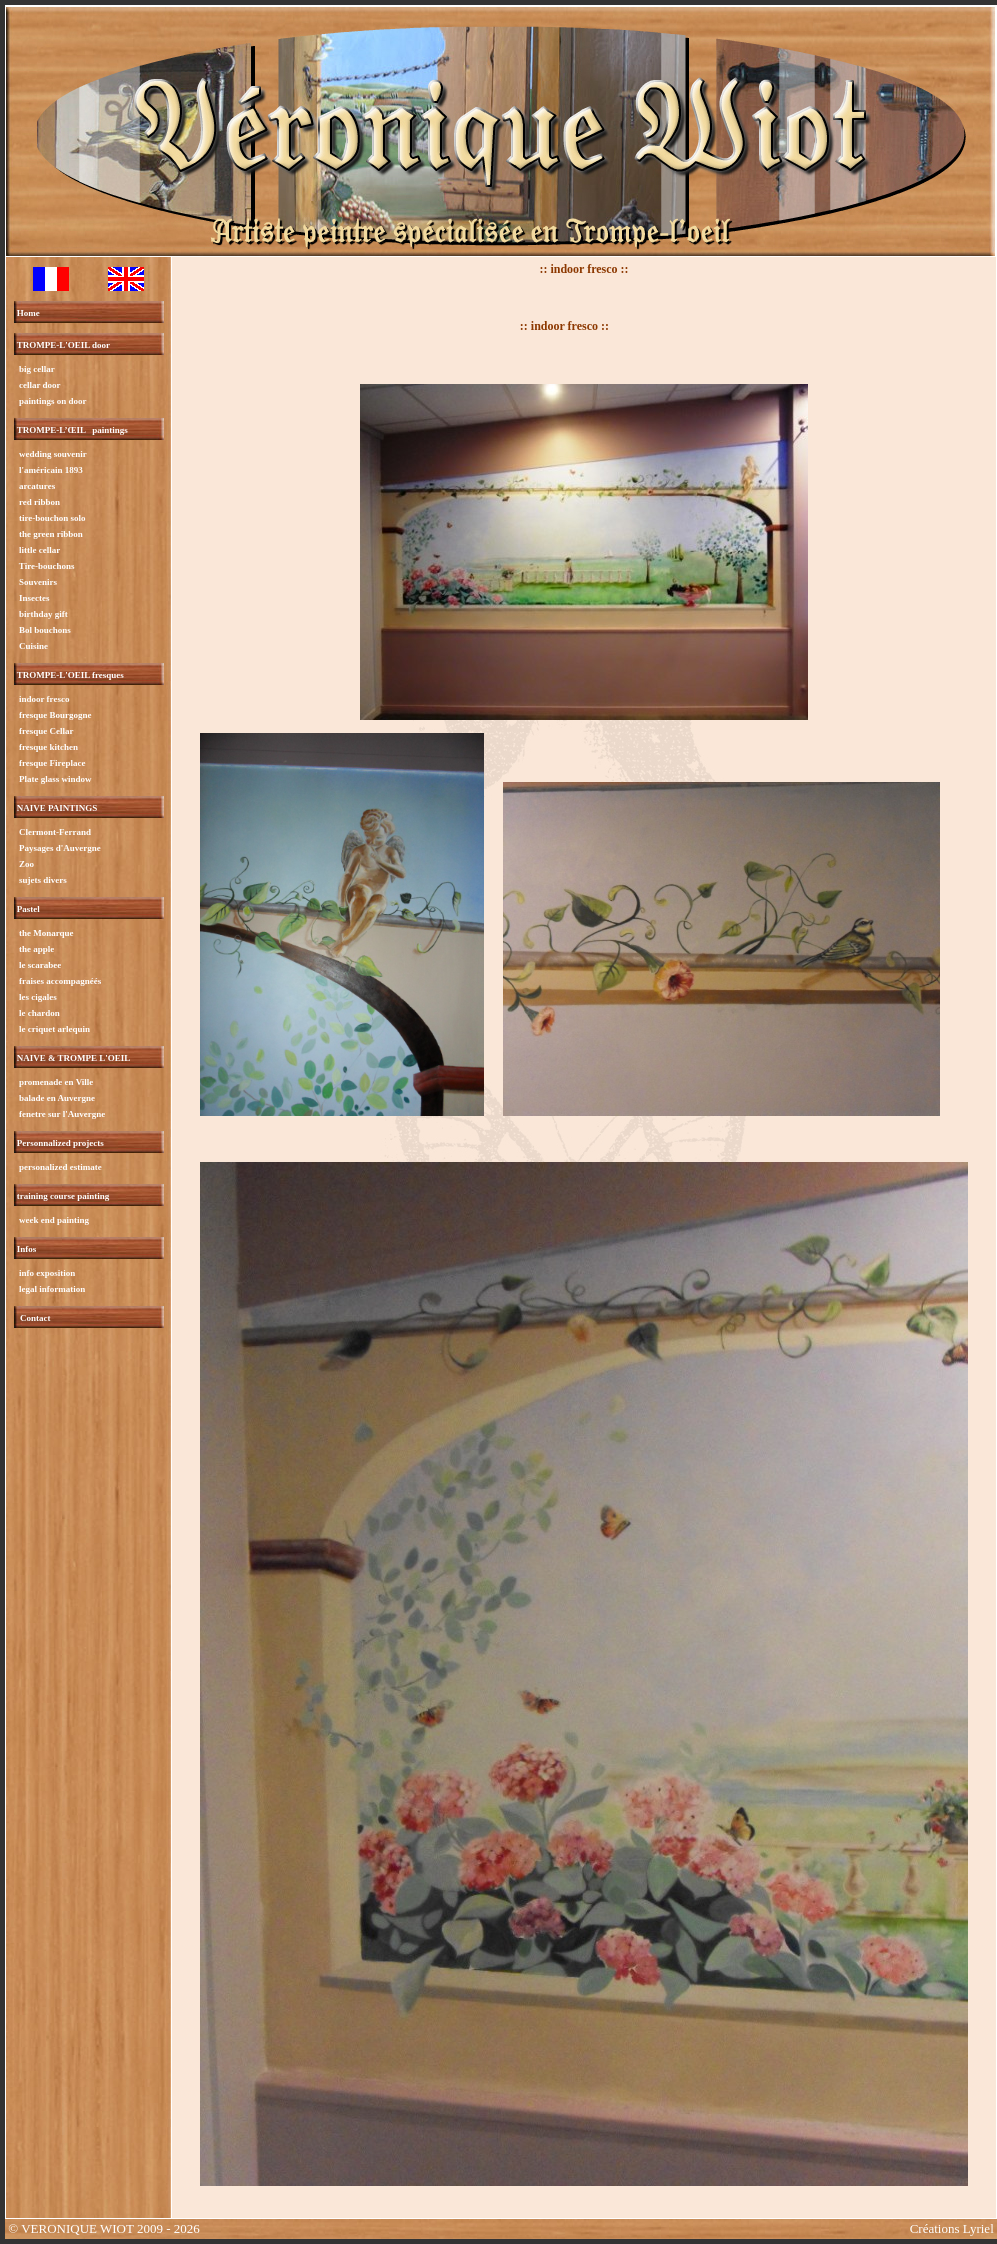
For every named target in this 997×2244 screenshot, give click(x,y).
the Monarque (45, 933)
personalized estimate (59, 1167)
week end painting (53, 1220)
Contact (35, 1318)
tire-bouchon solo (51, 518)
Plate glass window (54, 779)
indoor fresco (43, 699)
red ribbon (38, 502)
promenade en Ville (55, 1082)
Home (28, 313)
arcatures (36, 486)
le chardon (38, 1013)
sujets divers (42, 880)
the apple (36, 949)
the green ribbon (50, 534)
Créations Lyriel (952, 2228)
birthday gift (42, 614)
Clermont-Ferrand (54, 832)
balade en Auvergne (56, 1098)
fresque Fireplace (51, 763)
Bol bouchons (44, 630)
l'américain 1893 (50, 470)
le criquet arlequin (53, 1029)
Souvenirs (37, 582)
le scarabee (39, 965)
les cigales (37, 997)
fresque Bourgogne (54, 715)
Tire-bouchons (46, 566)
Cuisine (32, 646)
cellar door (39, 385)
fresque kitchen (47, 747)
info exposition (46, 1273)
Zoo (25, 864)
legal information (51, 1289)
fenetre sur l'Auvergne (61, 1114)
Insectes (33, 598)
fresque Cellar (45, 731)
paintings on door (52, 401)
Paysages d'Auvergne (59, 848)
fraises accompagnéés (59, 981)
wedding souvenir (52, 454)
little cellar (38, 550)
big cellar (36, 369)
